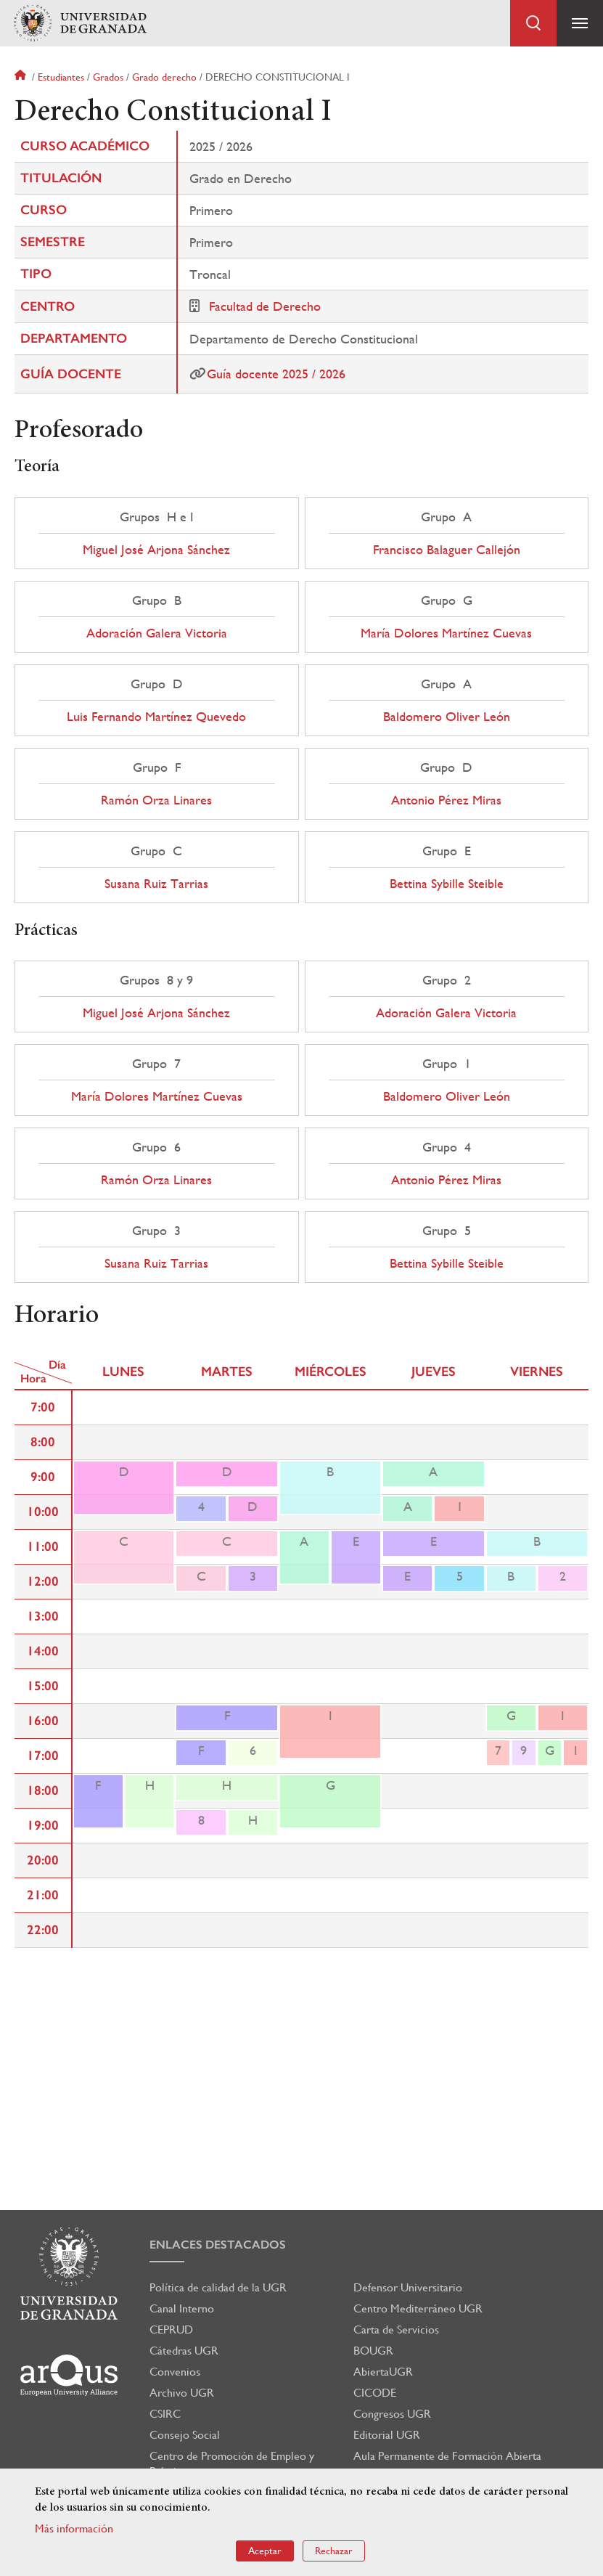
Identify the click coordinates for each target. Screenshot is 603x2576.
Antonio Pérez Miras (446, 800)
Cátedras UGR (183, 2350)
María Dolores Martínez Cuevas (446, 633)
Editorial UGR (386, 2435)
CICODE (374, 2393)
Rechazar (334, 2550)
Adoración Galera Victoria (156, 633)
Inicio (22, 77)
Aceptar (265, 2550)
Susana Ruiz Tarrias (156, 883)
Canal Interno (181, 2308)
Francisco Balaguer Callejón (446, 549)
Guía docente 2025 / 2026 (276, 373)
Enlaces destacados (217, 2244)
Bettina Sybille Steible (447, 883)
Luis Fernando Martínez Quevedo (156, 716)
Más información (74, 2528)
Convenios (174, 2372)
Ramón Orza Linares (156, 800)
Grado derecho (164, 77)
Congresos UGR (392, 2414)
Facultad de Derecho (265, 306)
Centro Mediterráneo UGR (418, 2308)
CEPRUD (171, 2329)
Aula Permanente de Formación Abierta (447, 2456)
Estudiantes (61, 77)
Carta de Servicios (396, 2329)
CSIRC (165, 2414)
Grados (108, 77)
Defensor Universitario (407, 2287)
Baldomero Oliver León (446, 716)
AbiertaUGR (383, 2372)
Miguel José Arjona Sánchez (156, 549)
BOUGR (373, 2350)
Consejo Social (184, 2435)
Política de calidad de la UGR (218, 2287)
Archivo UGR (181, 2393)
